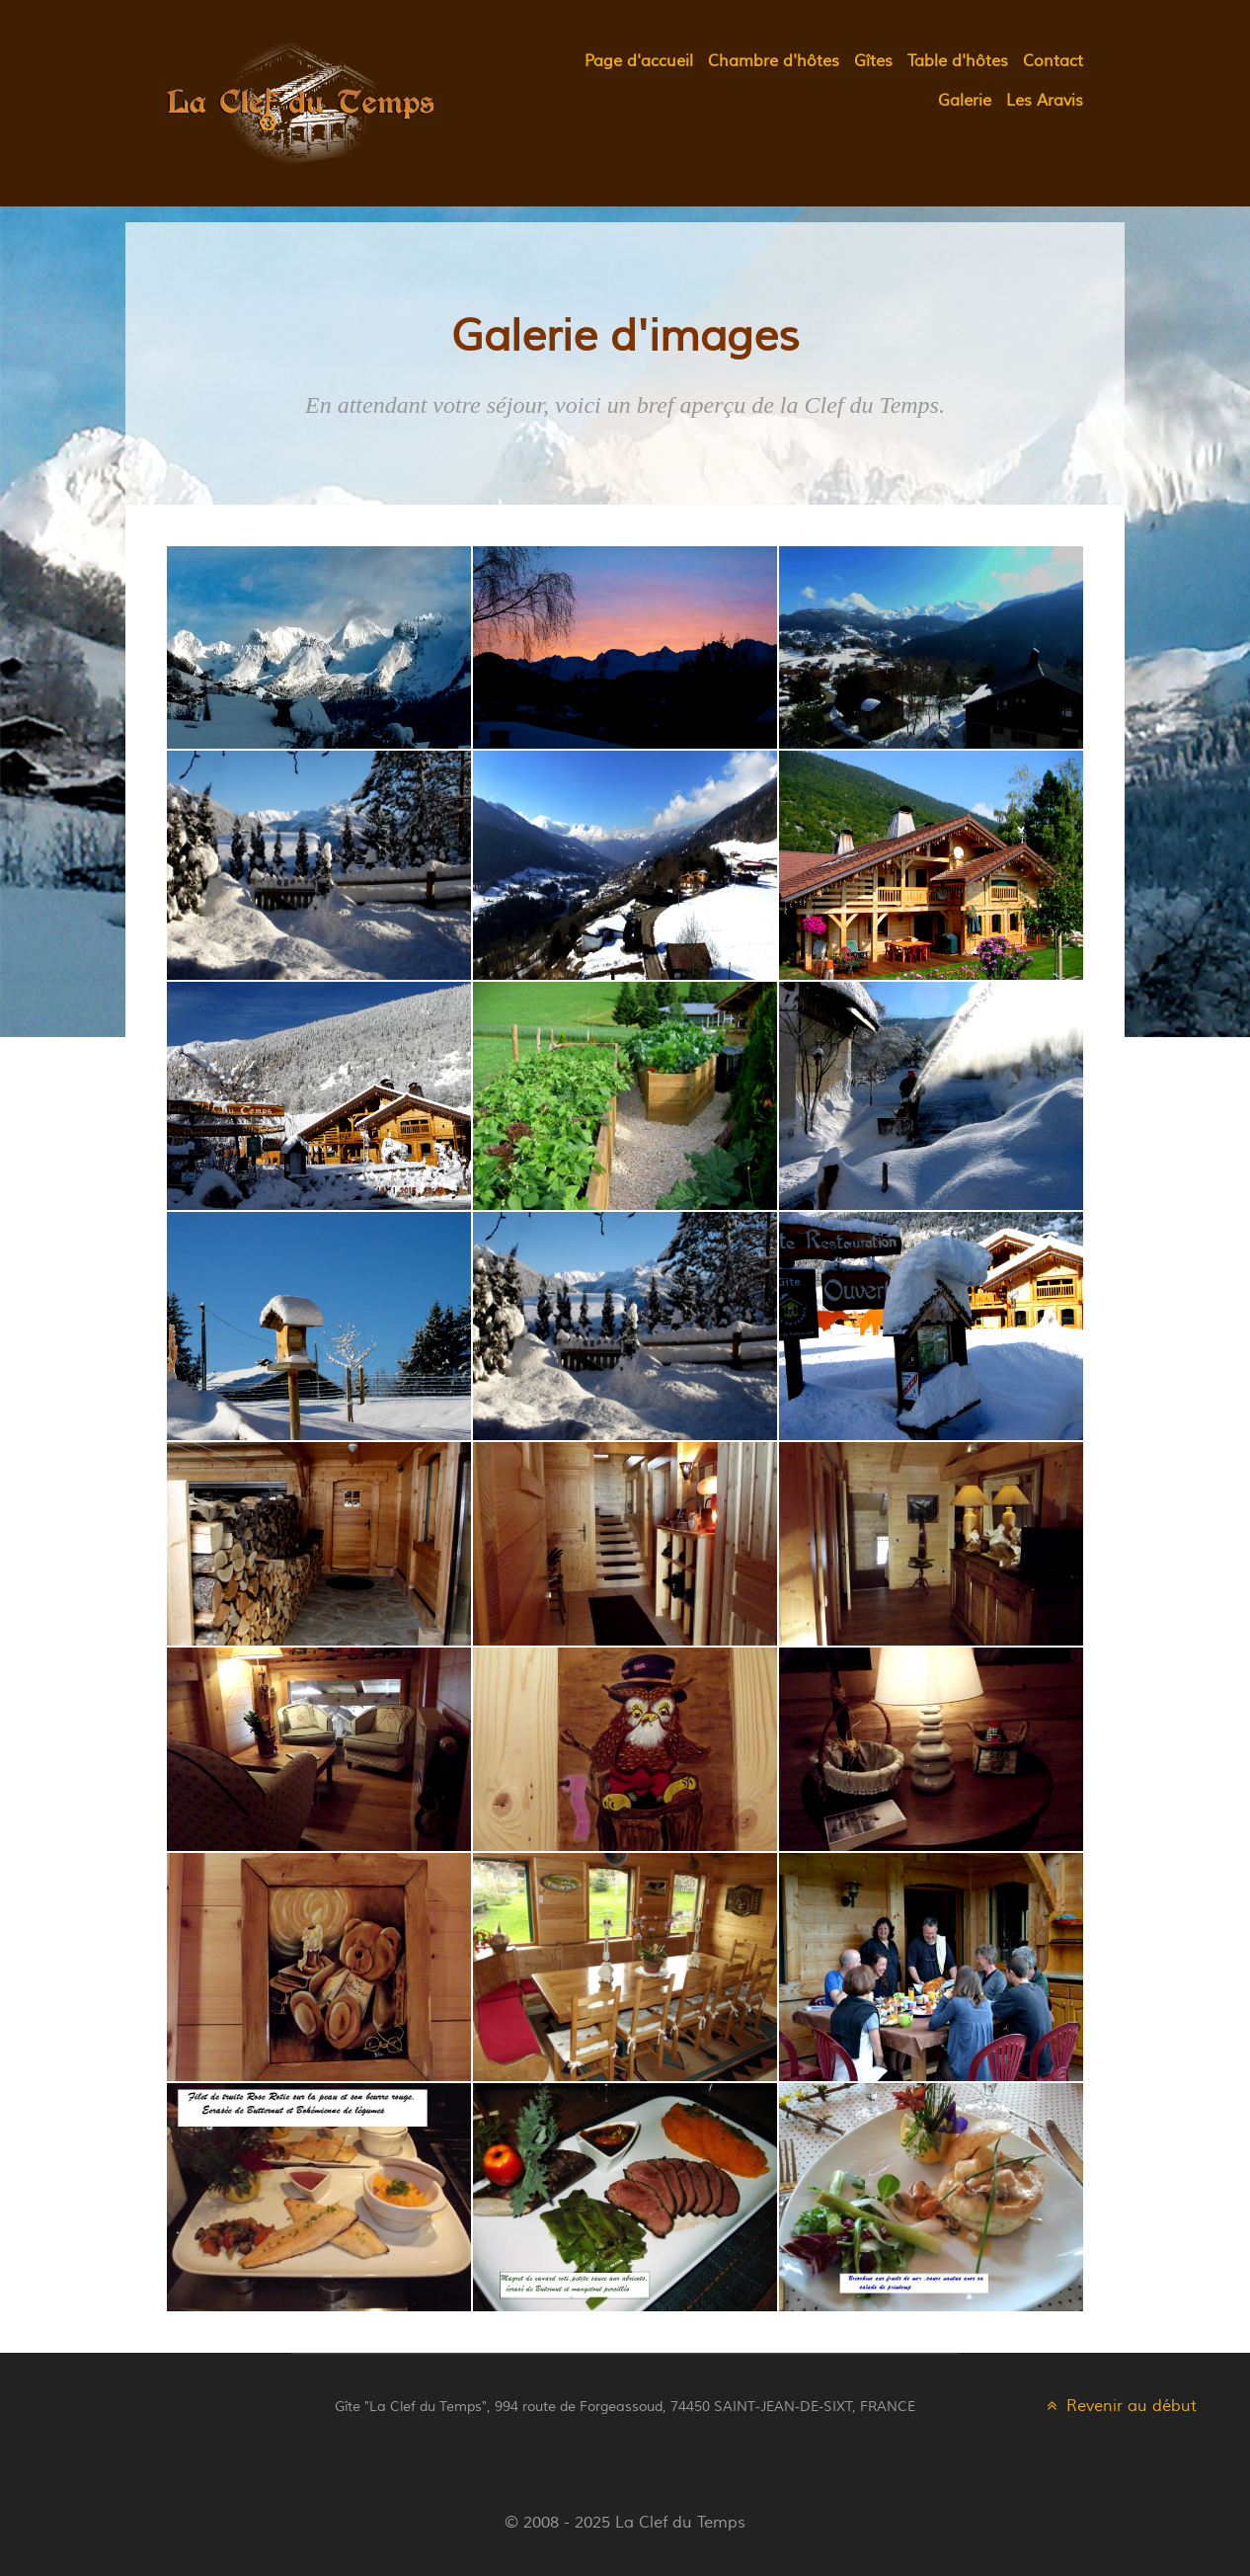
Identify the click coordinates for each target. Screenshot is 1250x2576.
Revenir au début (1120, 2406)
